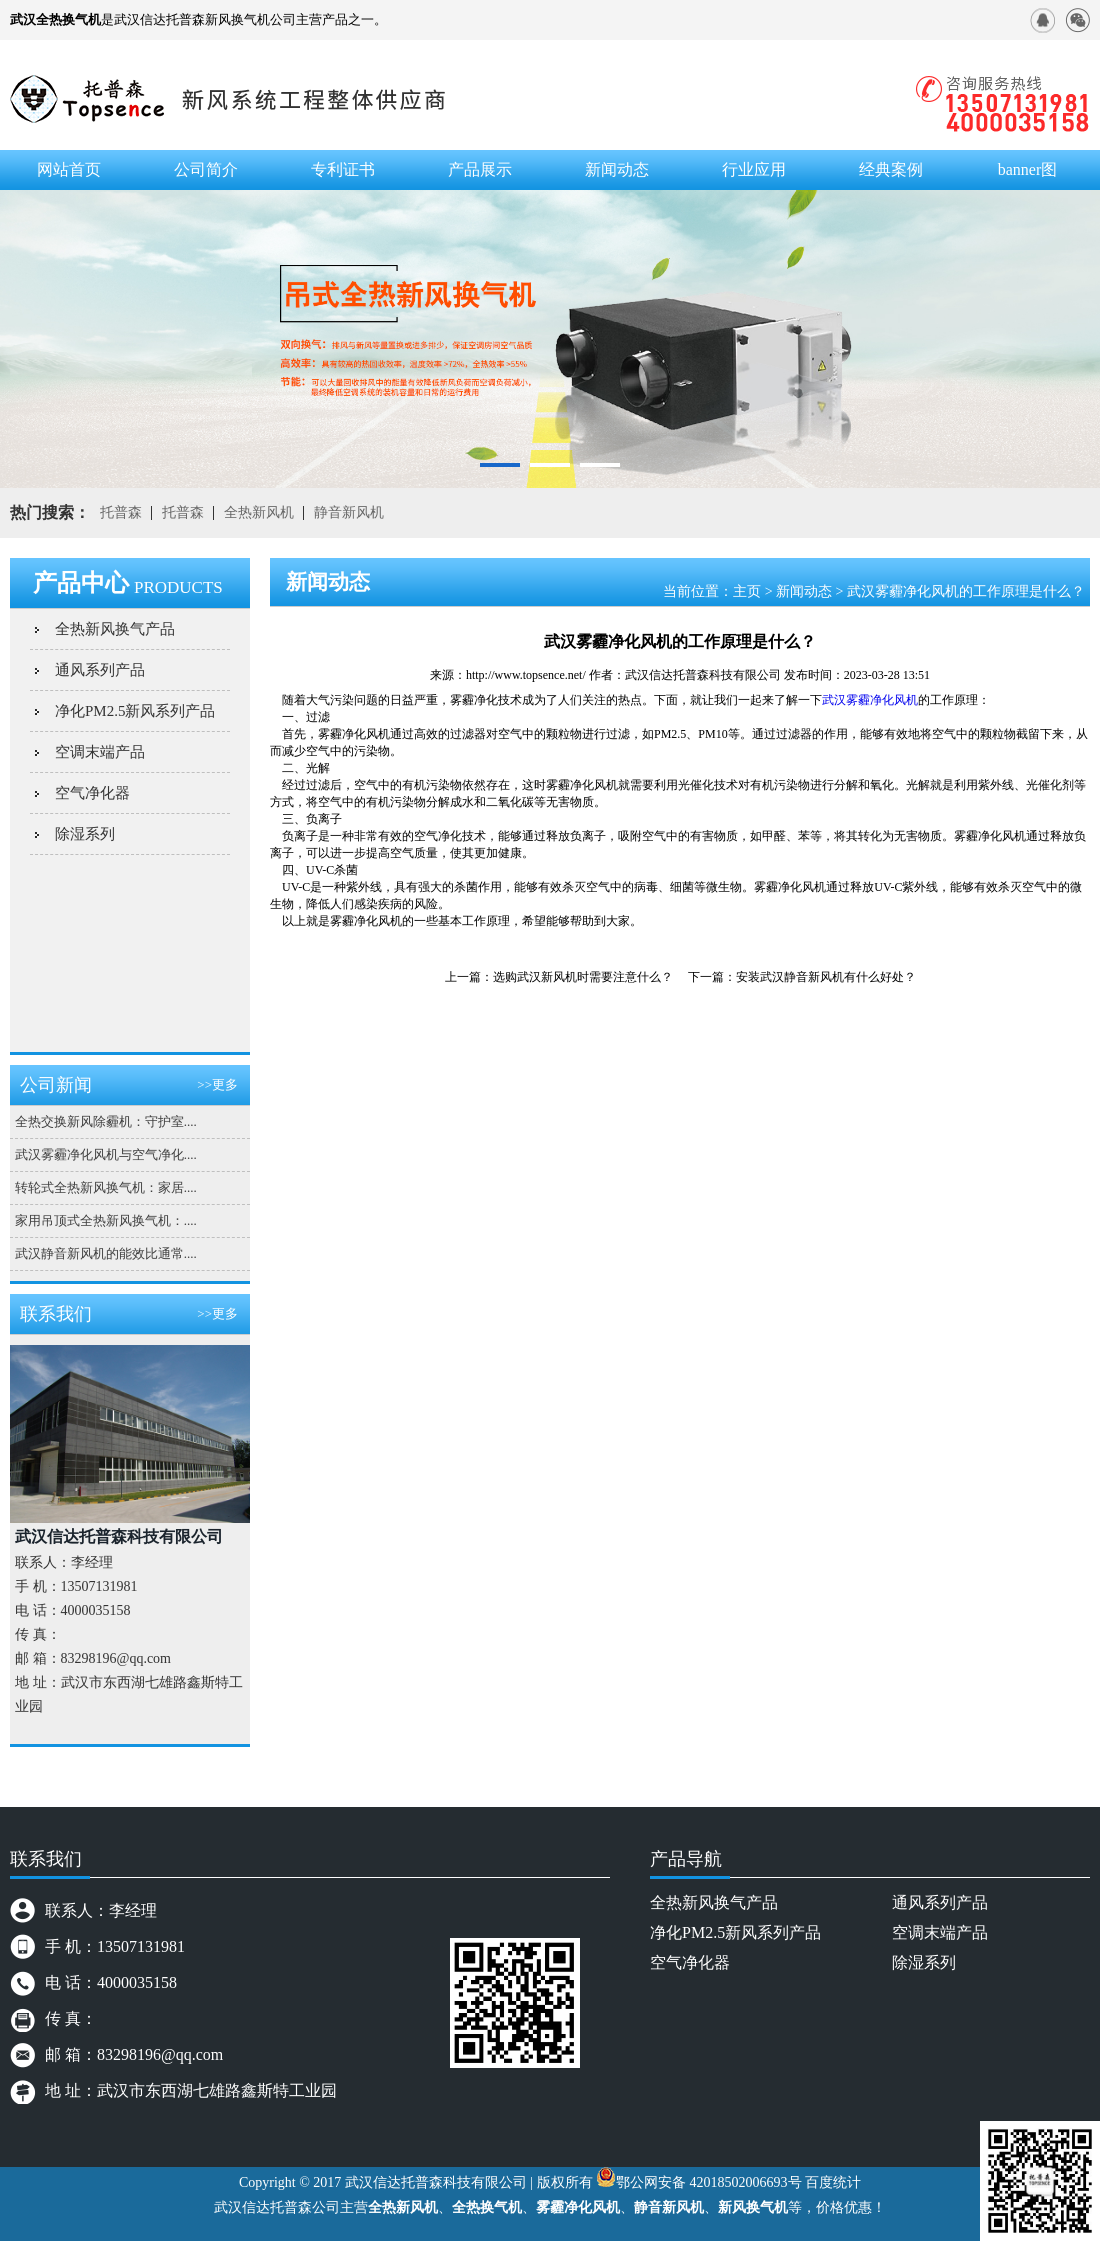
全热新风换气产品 (115, 629)
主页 (747, 591)
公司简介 (206, 169)
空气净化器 (92, 793)
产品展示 (480, 169)
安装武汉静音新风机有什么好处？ (826, 977)
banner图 (1028, 169)
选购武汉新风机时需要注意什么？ (583, 977)
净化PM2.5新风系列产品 (135, 711)
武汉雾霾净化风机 (870, 700)
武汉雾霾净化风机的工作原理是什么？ (966, 591)
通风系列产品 (100, 670)
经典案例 (891, 169)
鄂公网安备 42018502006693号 (709, 2182)
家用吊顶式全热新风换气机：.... (106, 1220)
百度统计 (833, 2182)
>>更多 (217, 1084)
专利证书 (343, 169)
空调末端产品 (100, 752)
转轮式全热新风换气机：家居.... (106, 1187)
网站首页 (69, 169)
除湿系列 (85, 834)
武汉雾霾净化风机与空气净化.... (106, 1154)
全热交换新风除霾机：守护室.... (106, 1121)
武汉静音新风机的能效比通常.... (106, 1253)
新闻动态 (804, 591)
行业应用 (754, 169)
